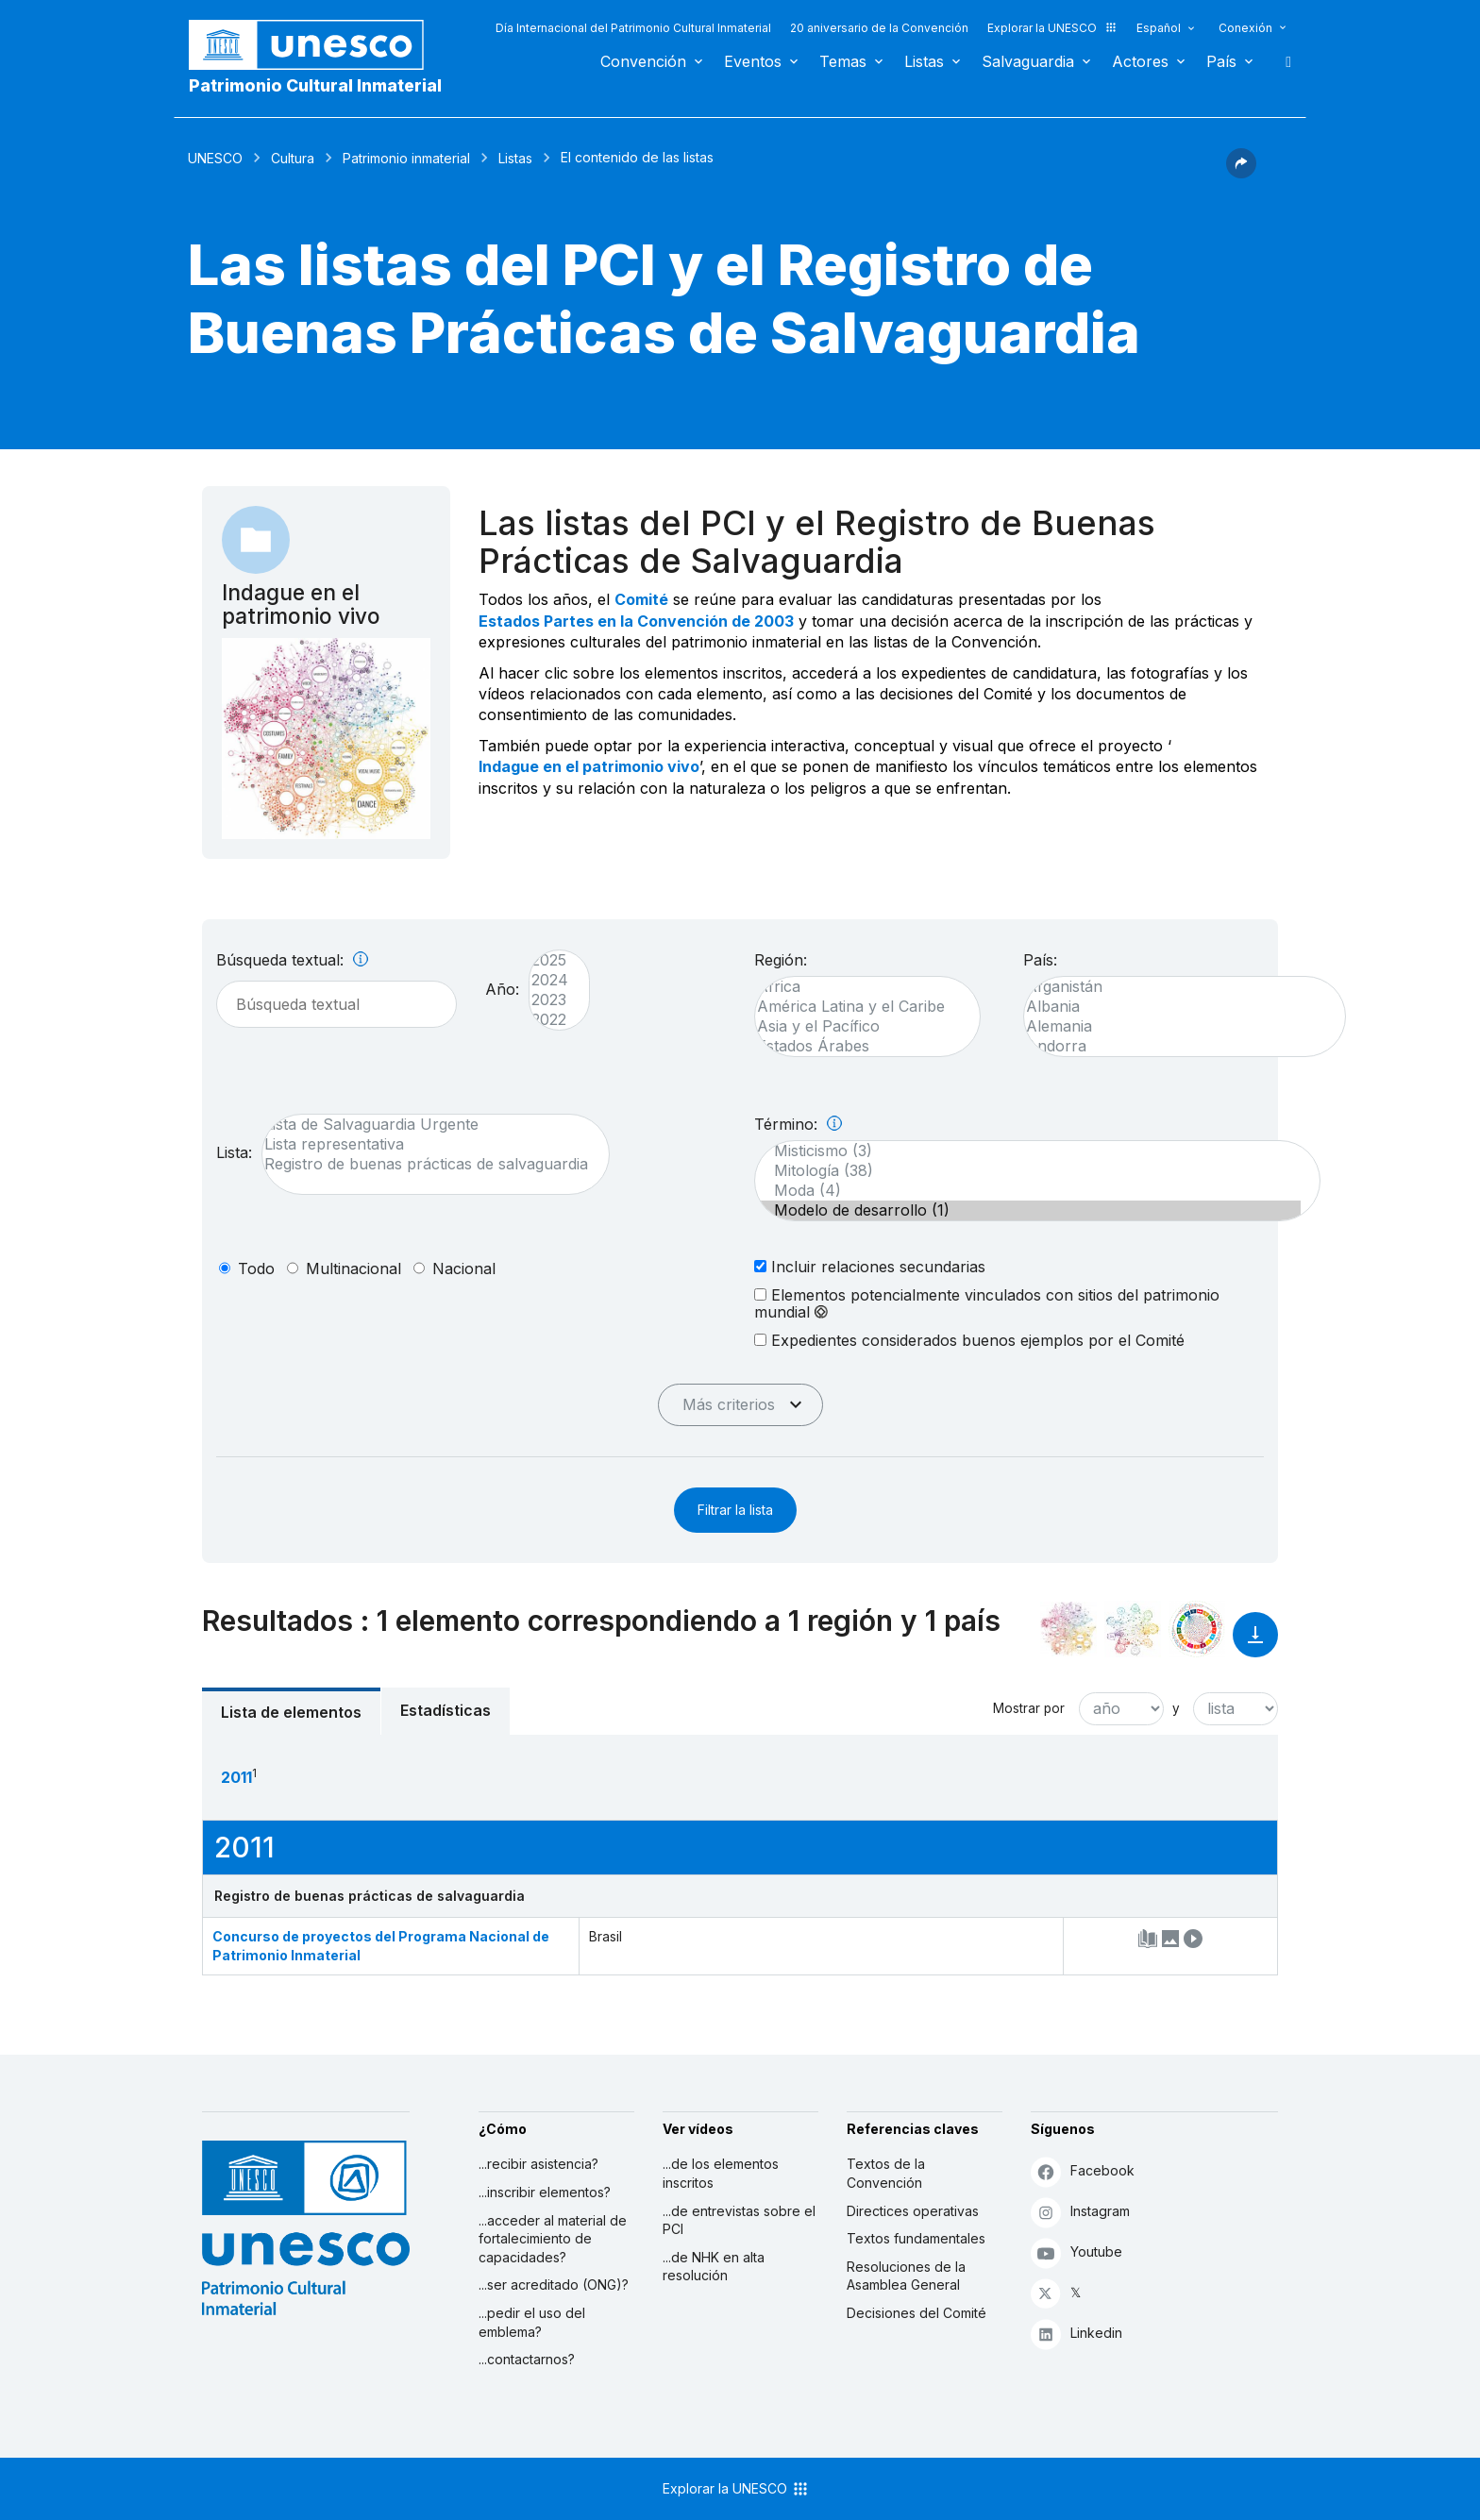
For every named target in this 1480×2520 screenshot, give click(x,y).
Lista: (234, 1152)
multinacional (353, 1268)
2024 (550, 980)
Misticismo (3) (1028, 1151)
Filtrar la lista (735, 1510)
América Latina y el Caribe (858, 1006)
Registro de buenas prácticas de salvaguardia (426, 1164)
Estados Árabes (858, 1046)
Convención (643, 61)
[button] (1241, 172)
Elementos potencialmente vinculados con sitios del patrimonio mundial (986, 1303)
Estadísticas (445, 1710)
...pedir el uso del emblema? (532, 2322)
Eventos (753, 61)
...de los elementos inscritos (721, 2173)
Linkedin (1076, 2333)
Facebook (1083, 2171)
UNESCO (215, 158)
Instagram (1080, 2211)
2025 (550, 960)
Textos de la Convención (886, 2173)
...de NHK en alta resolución (714, 2266)
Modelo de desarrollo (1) (1028, 1210)
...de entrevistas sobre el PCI (739, 2220)
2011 (236, 1777)
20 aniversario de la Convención (879, 28)
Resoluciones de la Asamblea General (906, 2276)
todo (256, 1268)
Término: (798, 1124)
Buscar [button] (1282, 61)
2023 (550, 1000)
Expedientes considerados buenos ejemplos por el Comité (969, 1340)
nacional (464, 1268)
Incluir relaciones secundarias (869, 1266)
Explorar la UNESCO (1052, 28)
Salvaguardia (1028, 61)
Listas (924, 61)
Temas (842, 61)
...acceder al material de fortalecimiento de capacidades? (553, 2238)
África (858, 987)
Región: (780, 959)
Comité (641, 599)
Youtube (1076, 2252)
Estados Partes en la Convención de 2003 (636, 621)
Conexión (1245, 28)
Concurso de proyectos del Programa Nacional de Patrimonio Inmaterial (380, 1945)
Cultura (292, 158)
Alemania (1175, 1026)
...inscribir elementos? (545, 2192)
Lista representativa (426, 1144)
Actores (1140, 61)
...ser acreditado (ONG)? (554, 2284)
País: (1040, 959)
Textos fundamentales (916, 2238)
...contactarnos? (527, 2359)
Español (1158, 28)
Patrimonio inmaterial (406, 158)
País (1221, 61)
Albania (1175, 1006)
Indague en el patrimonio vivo (589, 766)
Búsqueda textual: (292, 959)
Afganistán (1175, 987)
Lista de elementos (291, 1712)
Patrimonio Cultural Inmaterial (315, 85)
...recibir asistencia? (538, 2164)
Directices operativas (913, 2211)
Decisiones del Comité (916, 2313)
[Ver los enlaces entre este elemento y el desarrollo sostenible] (1197, 1629)
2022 (550, 1020)
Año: (502, 989)
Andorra (1175, 1046)
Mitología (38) (1028, 1171)
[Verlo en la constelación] (1068, 1629)
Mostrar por (1029, 1708)
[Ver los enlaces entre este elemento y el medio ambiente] (1132, 1629)
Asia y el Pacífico (858, 1026)
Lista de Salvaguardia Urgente (426, 1124)
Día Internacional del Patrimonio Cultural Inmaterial (633, 28)
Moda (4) (1028, 1191)
